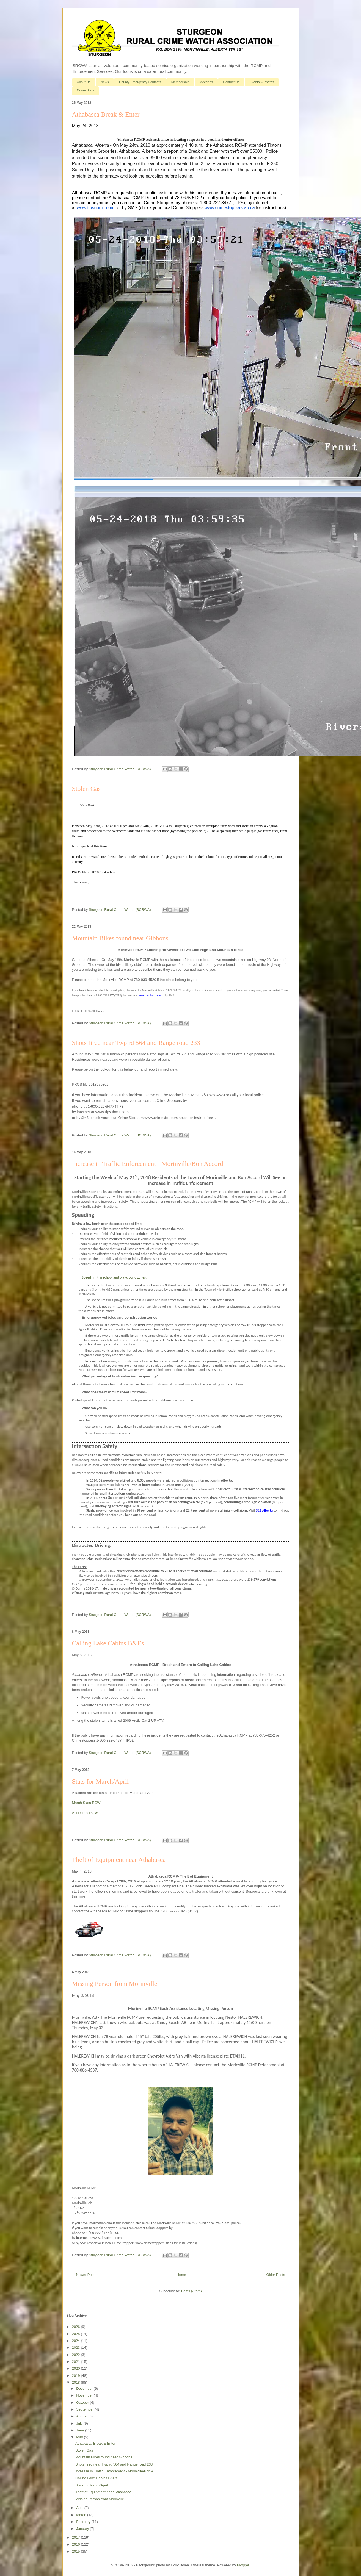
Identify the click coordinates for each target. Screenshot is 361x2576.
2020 (76, 2368)
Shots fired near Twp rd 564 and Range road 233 (136, 1042)
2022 (76, 2355)
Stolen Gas (86, 788)
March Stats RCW (86, 1803)
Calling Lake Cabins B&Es (108, 1643)
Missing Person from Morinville (114, 1983)
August (82, 2416)
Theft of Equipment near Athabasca (119, 1859)
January (83, 2529)
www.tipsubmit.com (95, 207)
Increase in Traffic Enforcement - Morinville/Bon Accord (147, 1163)
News (105, 82)
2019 (76, 2375)
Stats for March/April (100, 1781)
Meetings (206, 82)
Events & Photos (262, 82)
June (80, 2430)
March (81, 2515)
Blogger (243, 2565)
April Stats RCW (85, 1813)
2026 (76, 2327)
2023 (76, 2347)
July (80, 2423)
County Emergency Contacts (140, 82)
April (80, 2508)
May (80, 2437)
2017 (76, 2537)
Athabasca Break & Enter (106, 114)
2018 (76, 2382)
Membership (180, 82)
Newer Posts (86, 2275)
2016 (76, 2544)
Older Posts (275, 2275)
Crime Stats (85, 90)
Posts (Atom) (191, 2291)
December (85, 2388)
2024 (76, 2341)
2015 (76, 2551)
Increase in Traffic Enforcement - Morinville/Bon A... (115, 2471)
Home (181, 2275)
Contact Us (231, 82)
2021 (76, 2361)
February (84, 2522)
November (85, 2395)
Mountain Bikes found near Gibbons (120, 938)
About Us (83, 82)
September (85, 2409)
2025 (76, 2334)
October (83, 2402)
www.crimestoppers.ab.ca (230, 207)
